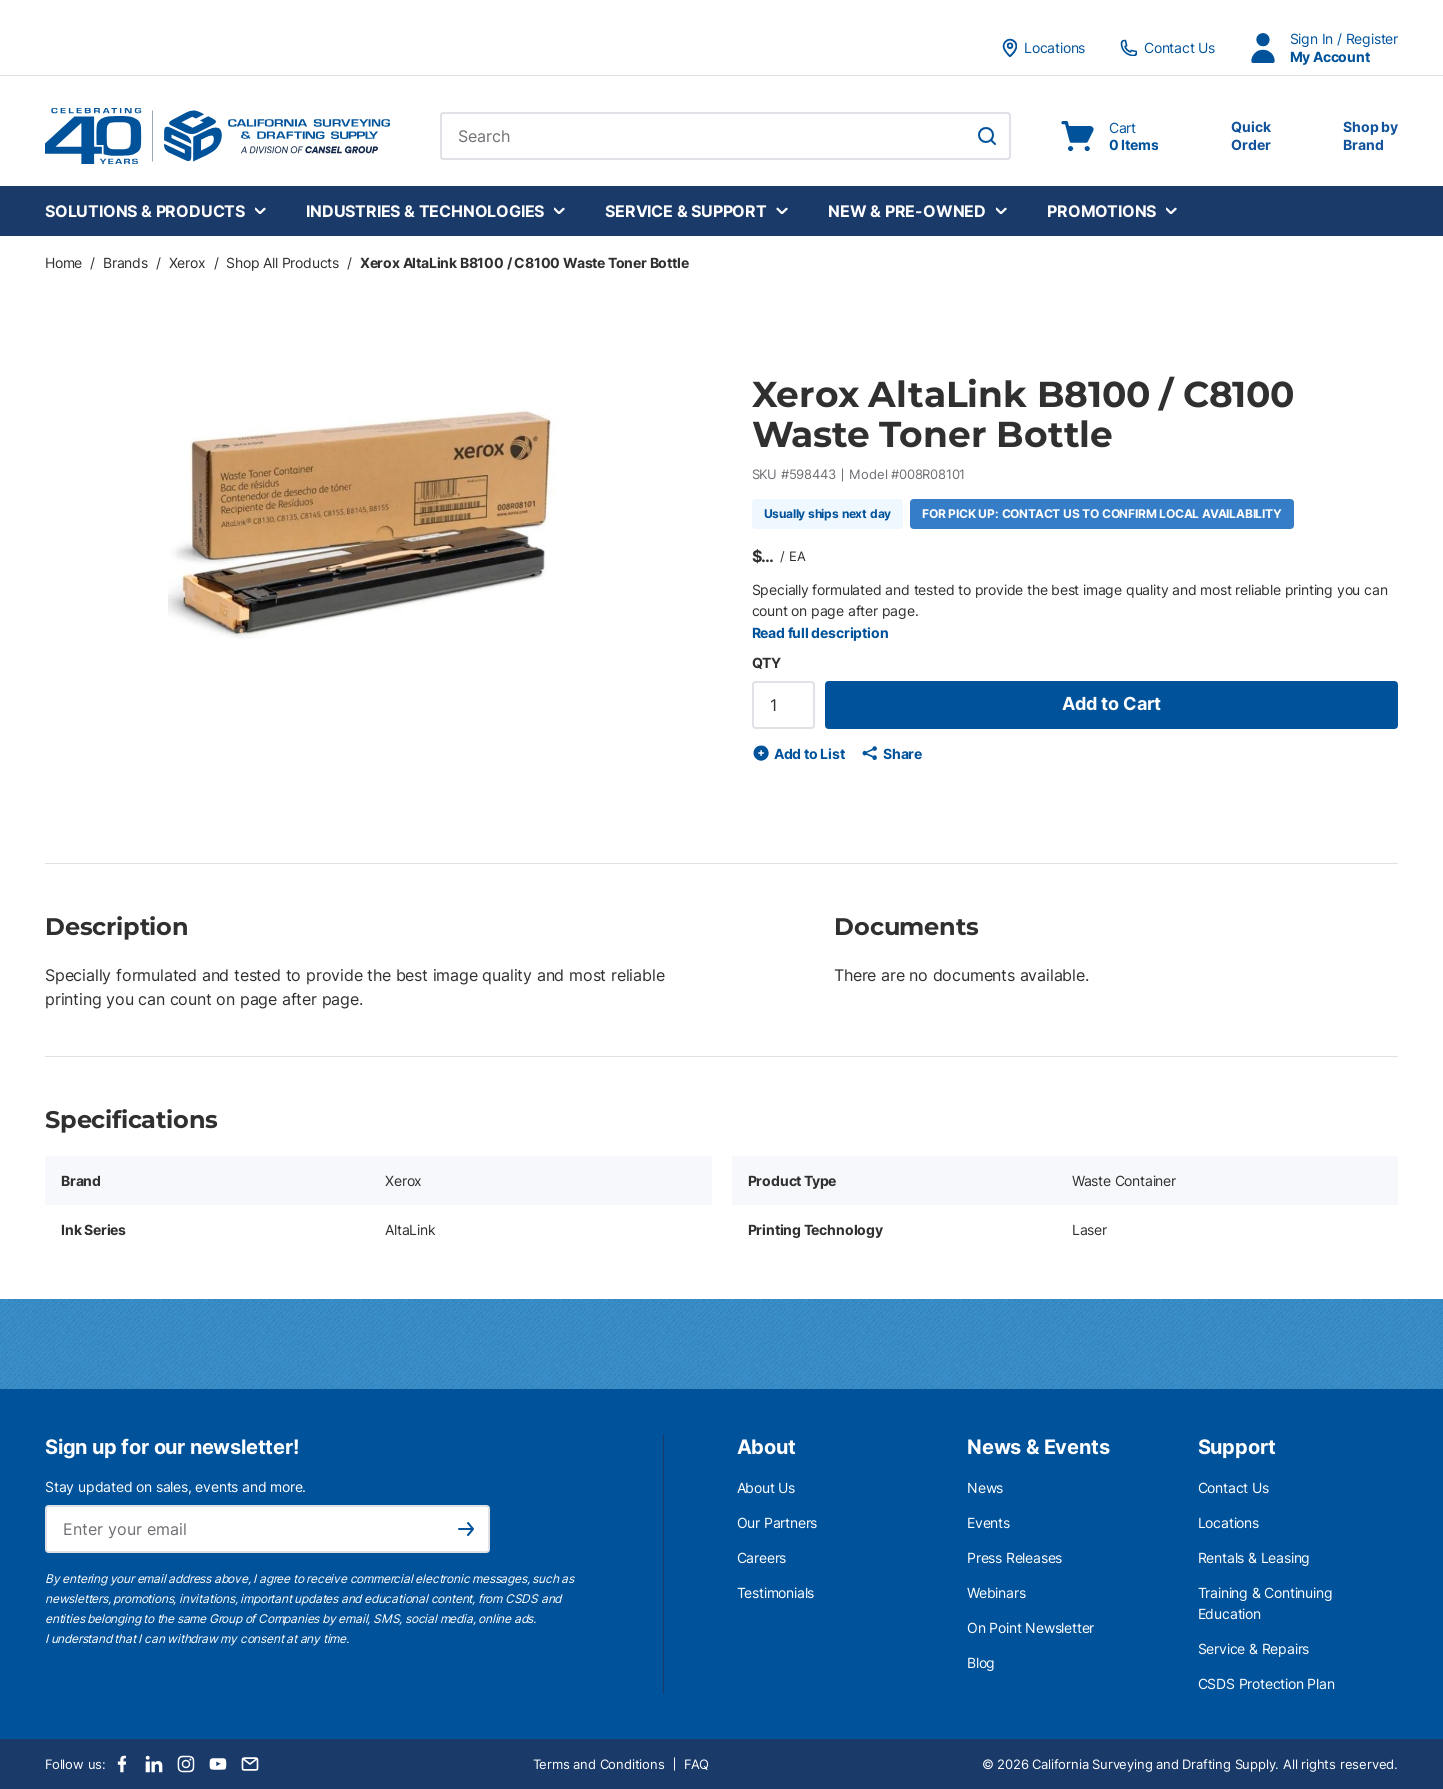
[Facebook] (122, 1764)
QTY (766, 662)
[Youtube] (218, 1764)
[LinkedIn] (154, 1764)
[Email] (250, 1764)
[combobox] (725, 136)
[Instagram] (186, 1764)
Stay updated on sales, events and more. (175, 1486)
